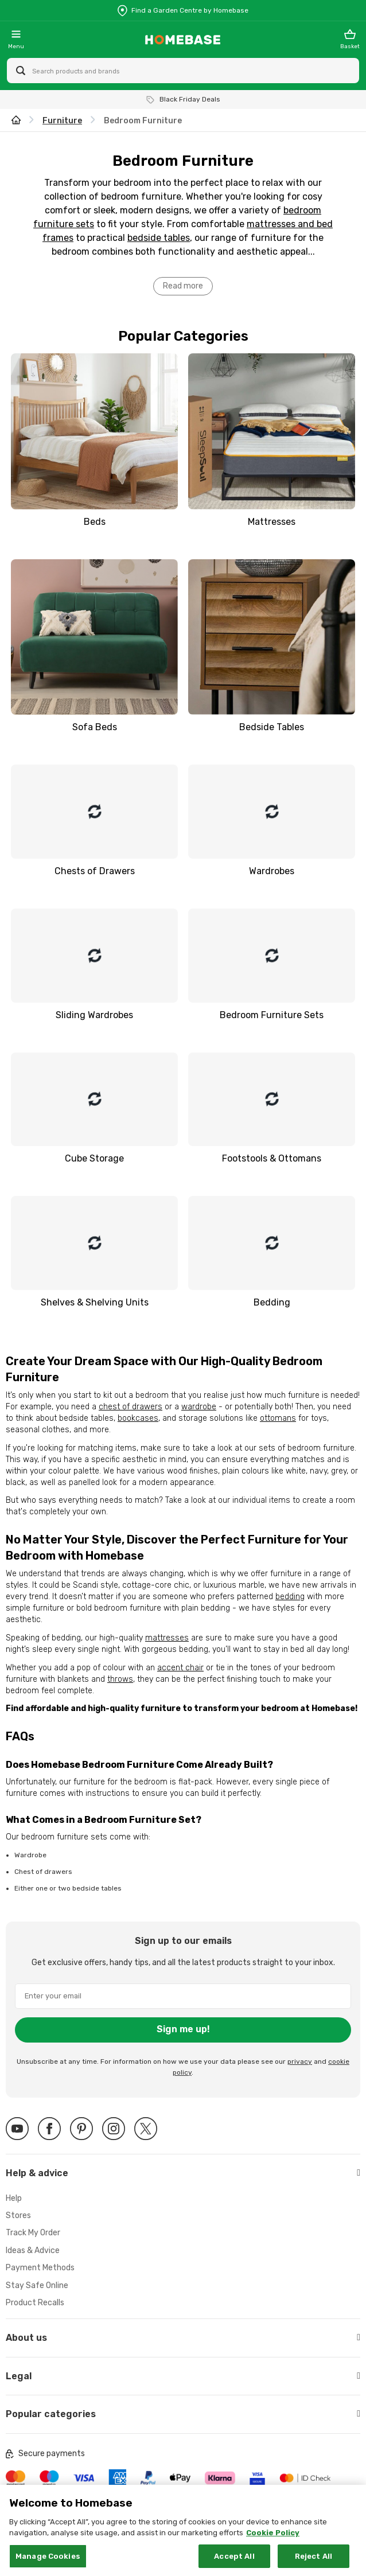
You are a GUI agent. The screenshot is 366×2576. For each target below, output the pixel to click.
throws (120, 1679)
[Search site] (20, 70)
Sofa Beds (94, 727)
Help (14, 2198)
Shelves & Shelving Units (95, 1302)
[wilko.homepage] (16, 121)
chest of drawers (130, 1407)
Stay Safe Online (37, 2285)
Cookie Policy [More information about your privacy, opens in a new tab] (272, 2544)
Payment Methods (40, 2268)
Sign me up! (183, 2029)
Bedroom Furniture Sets (272, 1015)
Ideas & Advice (33, 2250)
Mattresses (271, 521)
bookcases (138, 1418)
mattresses (167, 1638)
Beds (95, 521)
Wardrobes (271, 871)
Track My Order (33, 2233)
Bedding (272, 1302)
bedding (290, 1596)
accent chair (180, 1668)
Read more (183, 286)
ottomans (278, 1418)
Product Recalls (35, 2303)
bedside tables (158, 237)
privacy (299, 2061)
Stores (18, 2215)
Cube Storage (94, 1158)
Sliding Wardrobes (94, 1015)
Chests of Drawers (94, 871)
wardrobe (198, 1407)
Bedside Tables (271, 727)
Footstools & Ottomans (271, 1158)
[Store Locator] (183, 10)
